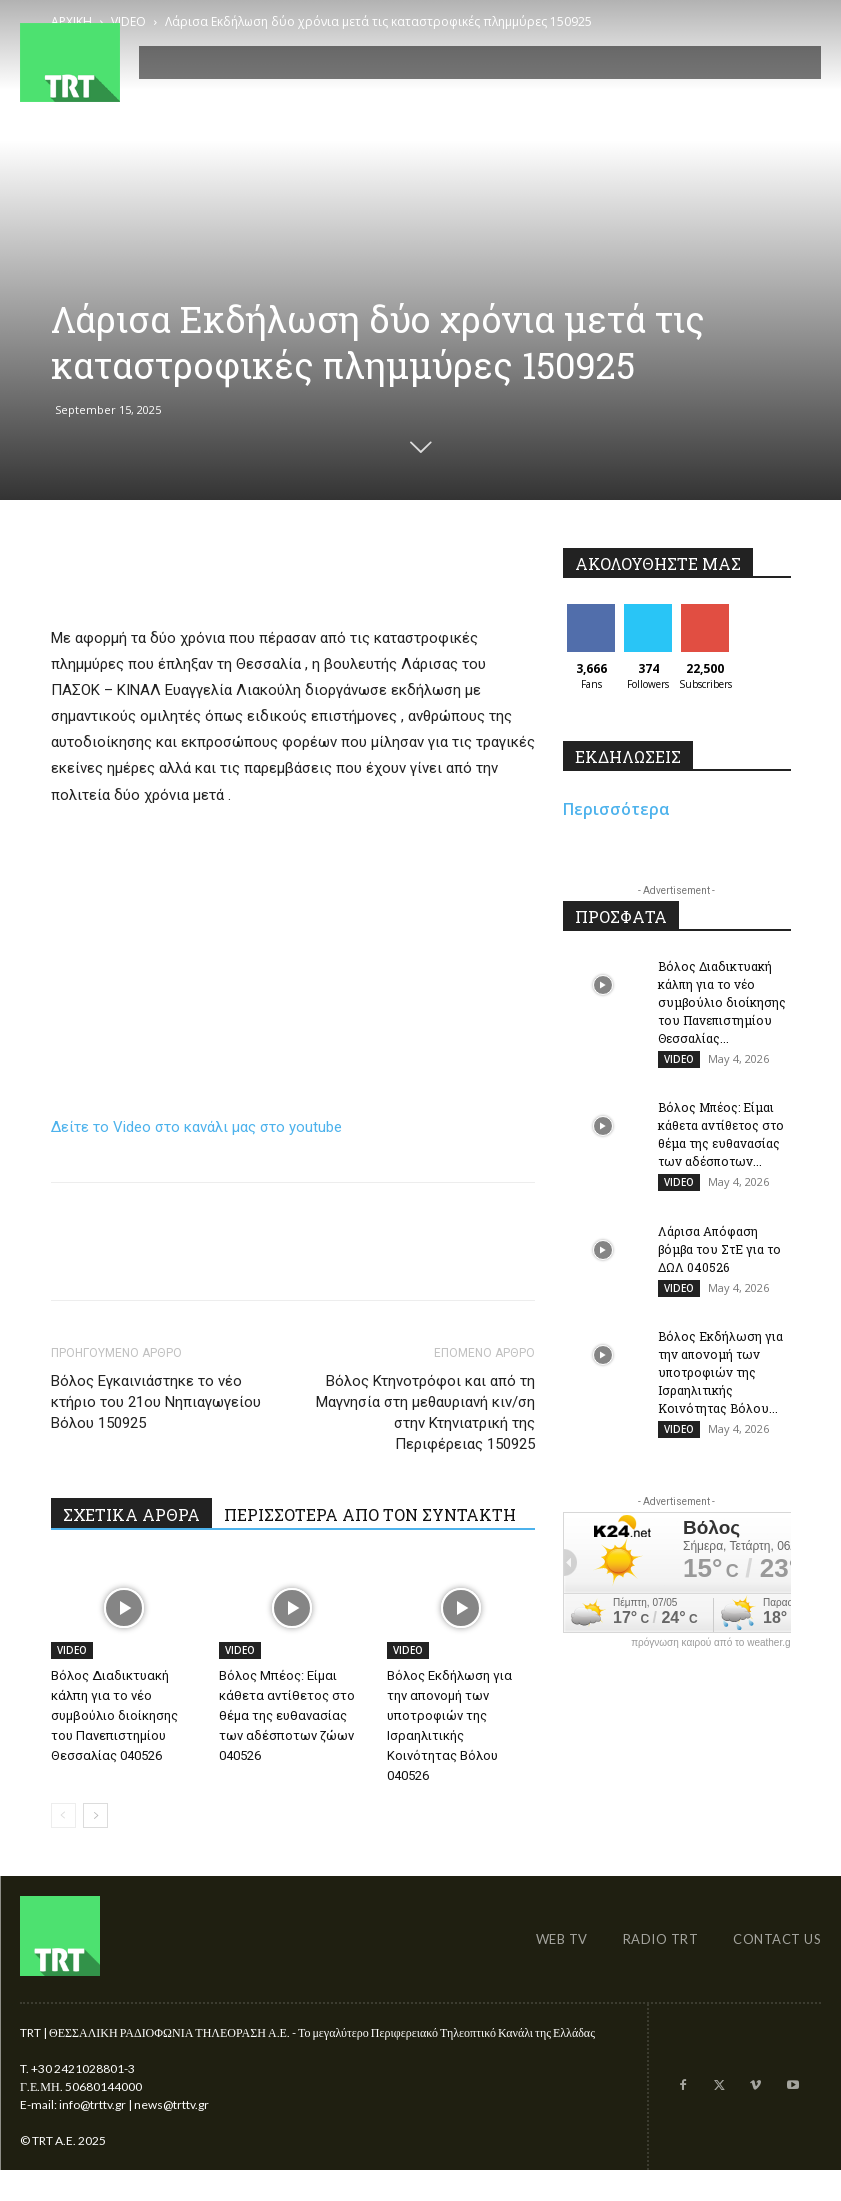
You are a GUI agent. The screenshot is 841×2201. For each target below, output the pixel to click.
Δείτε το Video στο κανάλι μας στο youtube (196, 1127)
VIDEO (72, 1650)
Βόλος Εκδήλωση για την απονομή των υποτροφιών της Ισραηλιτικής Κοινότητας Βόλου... (720, 1374)
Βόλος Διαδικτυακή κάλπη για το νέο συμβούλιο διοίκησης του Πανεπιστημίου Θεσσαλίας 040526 (114, 1715)
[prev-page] (63, 1815)
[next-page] (95, 1815)
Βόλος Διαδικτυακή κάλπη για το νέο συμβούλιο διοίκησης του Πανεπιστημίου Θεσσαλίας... (722, 1002)
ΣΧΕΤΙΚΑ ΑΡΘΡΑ (131, 1514)
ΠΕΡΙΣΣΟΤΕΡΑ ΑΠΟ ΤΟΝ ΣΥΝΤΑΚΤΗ (370, 1514)
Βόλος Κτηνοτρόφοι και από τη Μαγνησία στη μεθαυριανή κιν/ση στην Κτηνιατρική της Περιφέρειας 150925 (425, 1412)
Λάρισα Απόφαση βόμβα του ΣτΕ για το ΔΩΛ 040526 (719, 1250)
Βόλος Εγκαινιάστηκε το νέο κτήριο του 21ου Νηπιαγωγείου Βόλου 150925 (156, 1402)
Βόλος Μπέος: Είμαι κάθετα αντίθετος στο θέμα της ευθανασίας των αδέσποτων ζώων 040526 (287, 1715)
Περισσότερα (616, 809)
